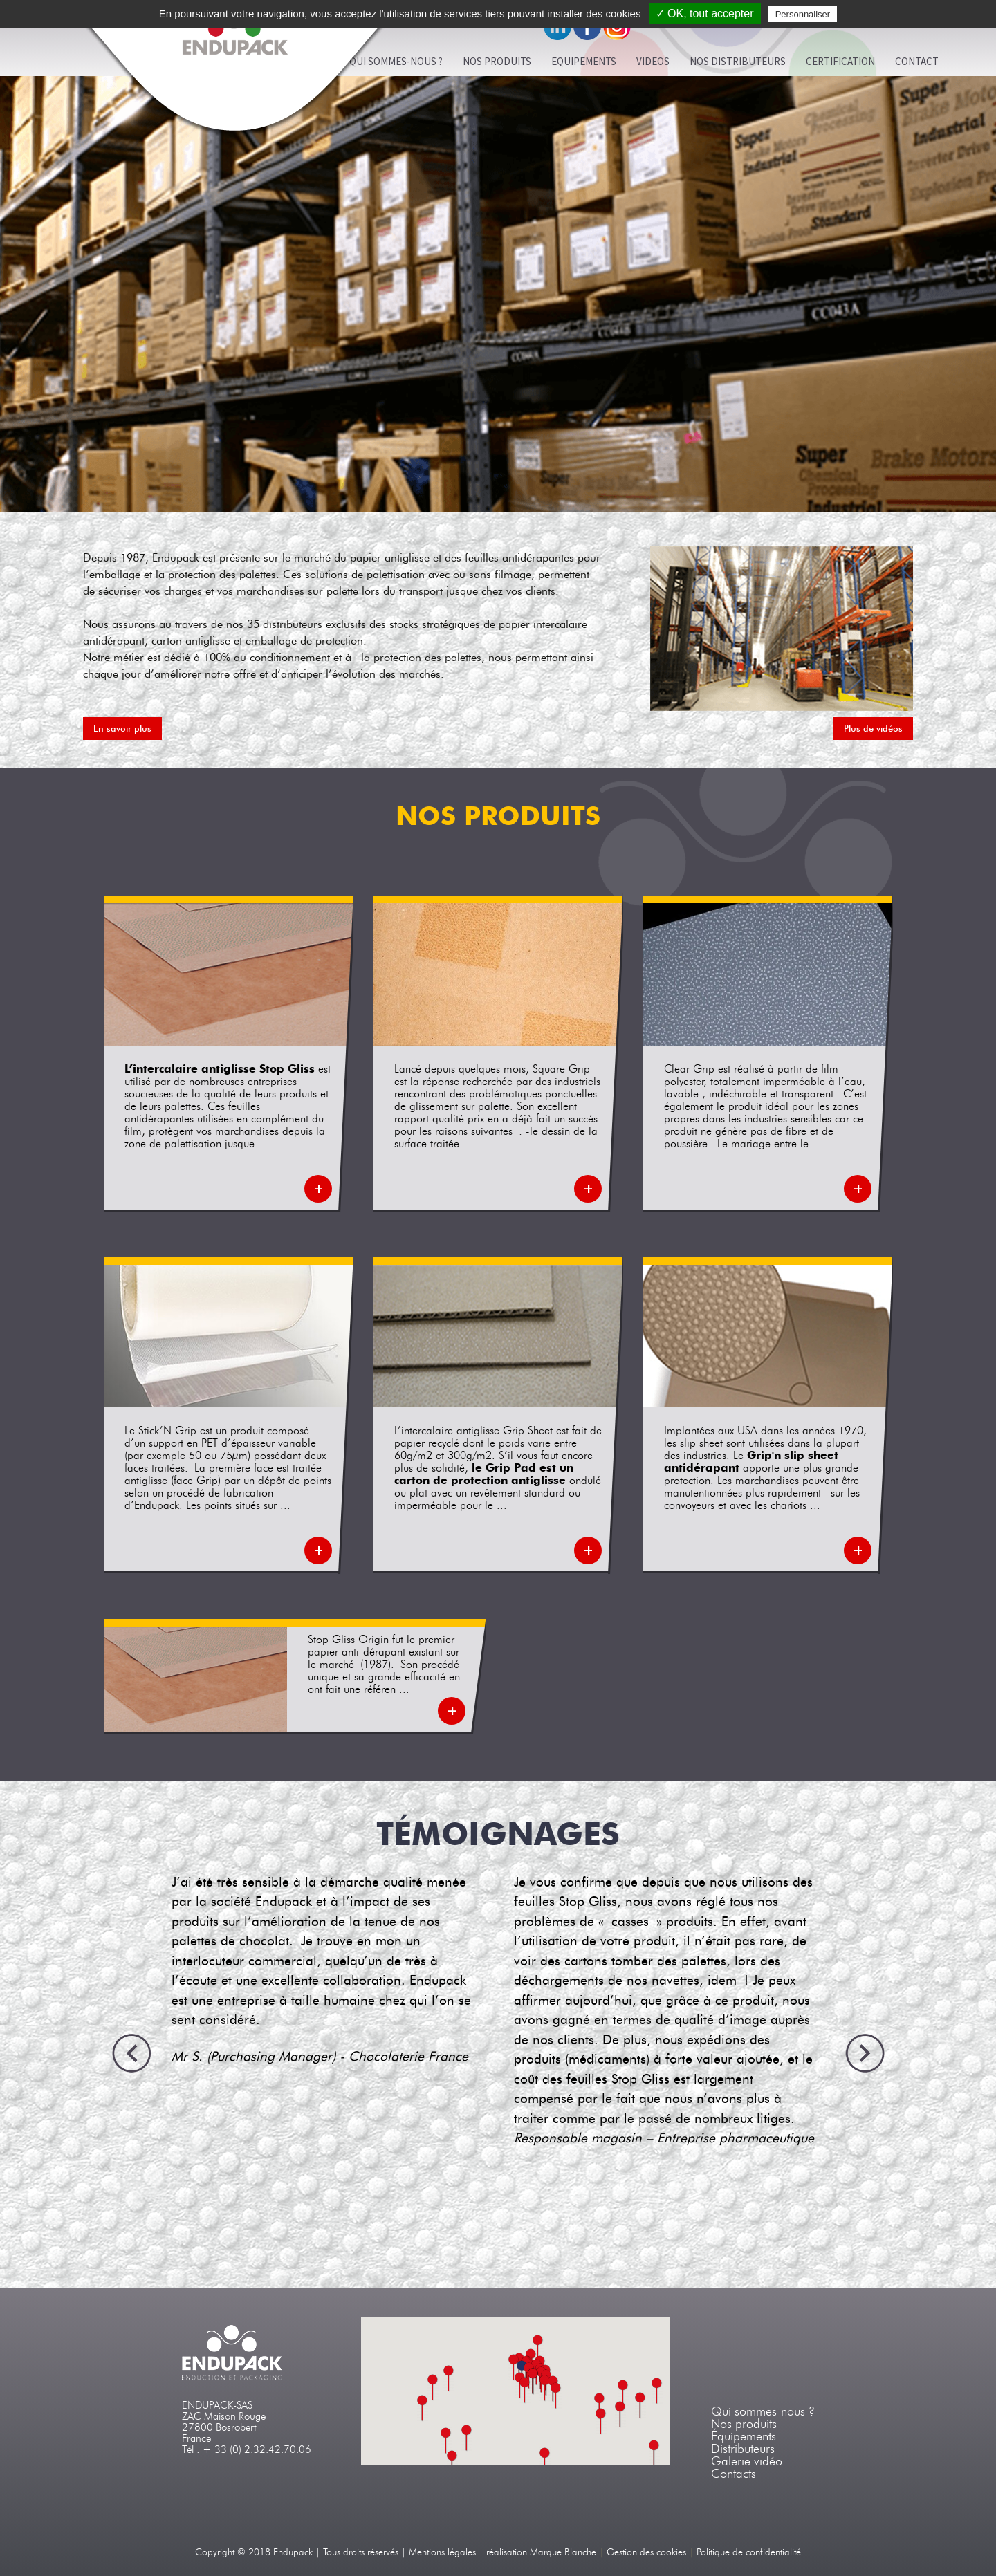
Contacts (733, 2473)
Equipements (583, 61)
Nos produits (497, 61)
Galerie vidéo (746, 2461)
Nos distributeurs (738, 61)
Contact (917, 61)
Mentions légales (442, 2552)
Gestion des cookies (646, 2552)
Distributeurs (743, 2448)
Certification (840, 61)
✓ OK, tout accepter (705, 13)
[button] (545, 2388)
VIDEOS (653, 61)
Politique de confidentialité (749, 2552)
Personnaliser (803, 14)
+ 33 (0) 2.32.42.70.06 (257, 2449)
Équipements (743, 2436)
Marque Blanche (563, 2552)
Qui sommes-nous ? (763, 2411)
